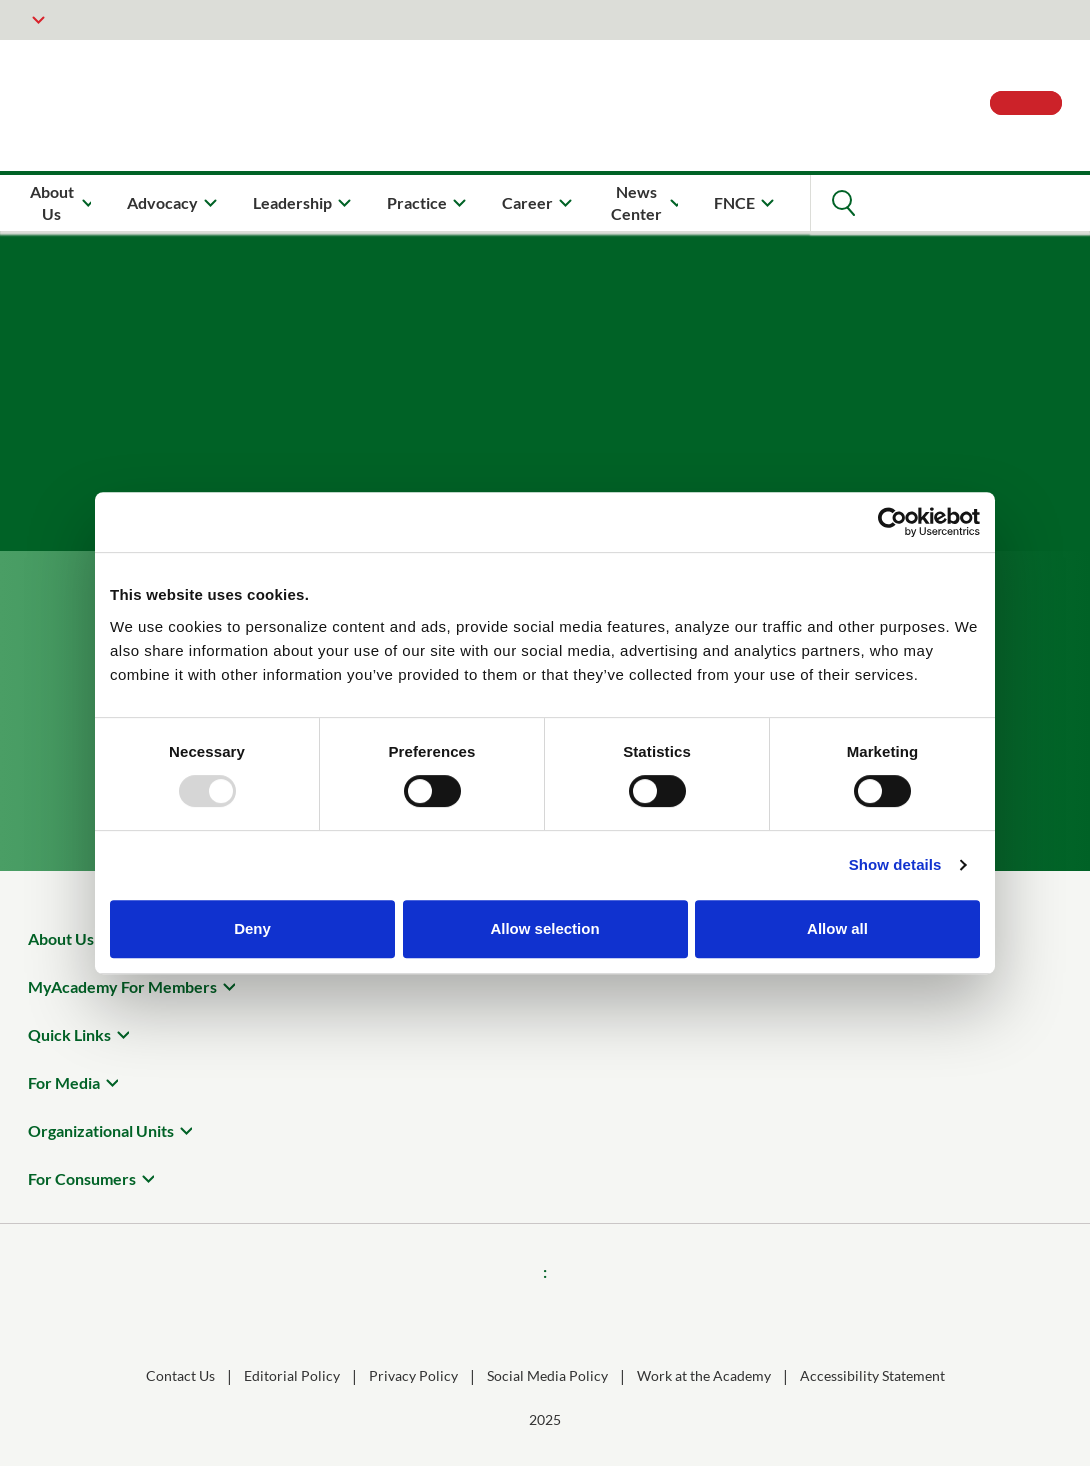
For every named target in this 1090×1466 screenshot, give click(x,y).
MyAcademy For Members (122, 986)
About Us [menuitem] (52, 202)
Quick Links (69, 1034)
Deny (252, 928)
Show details (895, 864)
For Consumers (82, 1178)
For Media (64, 1082)
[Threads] (573, 1315)
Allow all (837, 928)
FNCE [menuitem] (734, 202)
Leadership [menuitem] (292, 202)
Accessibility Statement (872, 1375)
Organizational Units (101, 1130)
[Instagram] (461, 1315)
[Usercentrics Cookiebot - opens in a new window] (892, 522)
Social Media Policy (547, 1375)
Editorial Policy (292, 1375)
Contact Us (180, 1375)
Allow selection (544, 928)
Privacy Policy (413, 1375)
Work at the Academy (704, 1375)
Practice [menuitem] (417, 202)
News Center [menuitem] (636, 202)
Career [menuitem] (527, 202)
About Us (61, 938)
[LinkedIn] (517, 1315)
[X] (629, 1315)
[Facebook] (405, 1315)
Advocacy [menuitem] (162, 202)
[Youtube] (685, 1315)
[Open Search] (843, 203)
